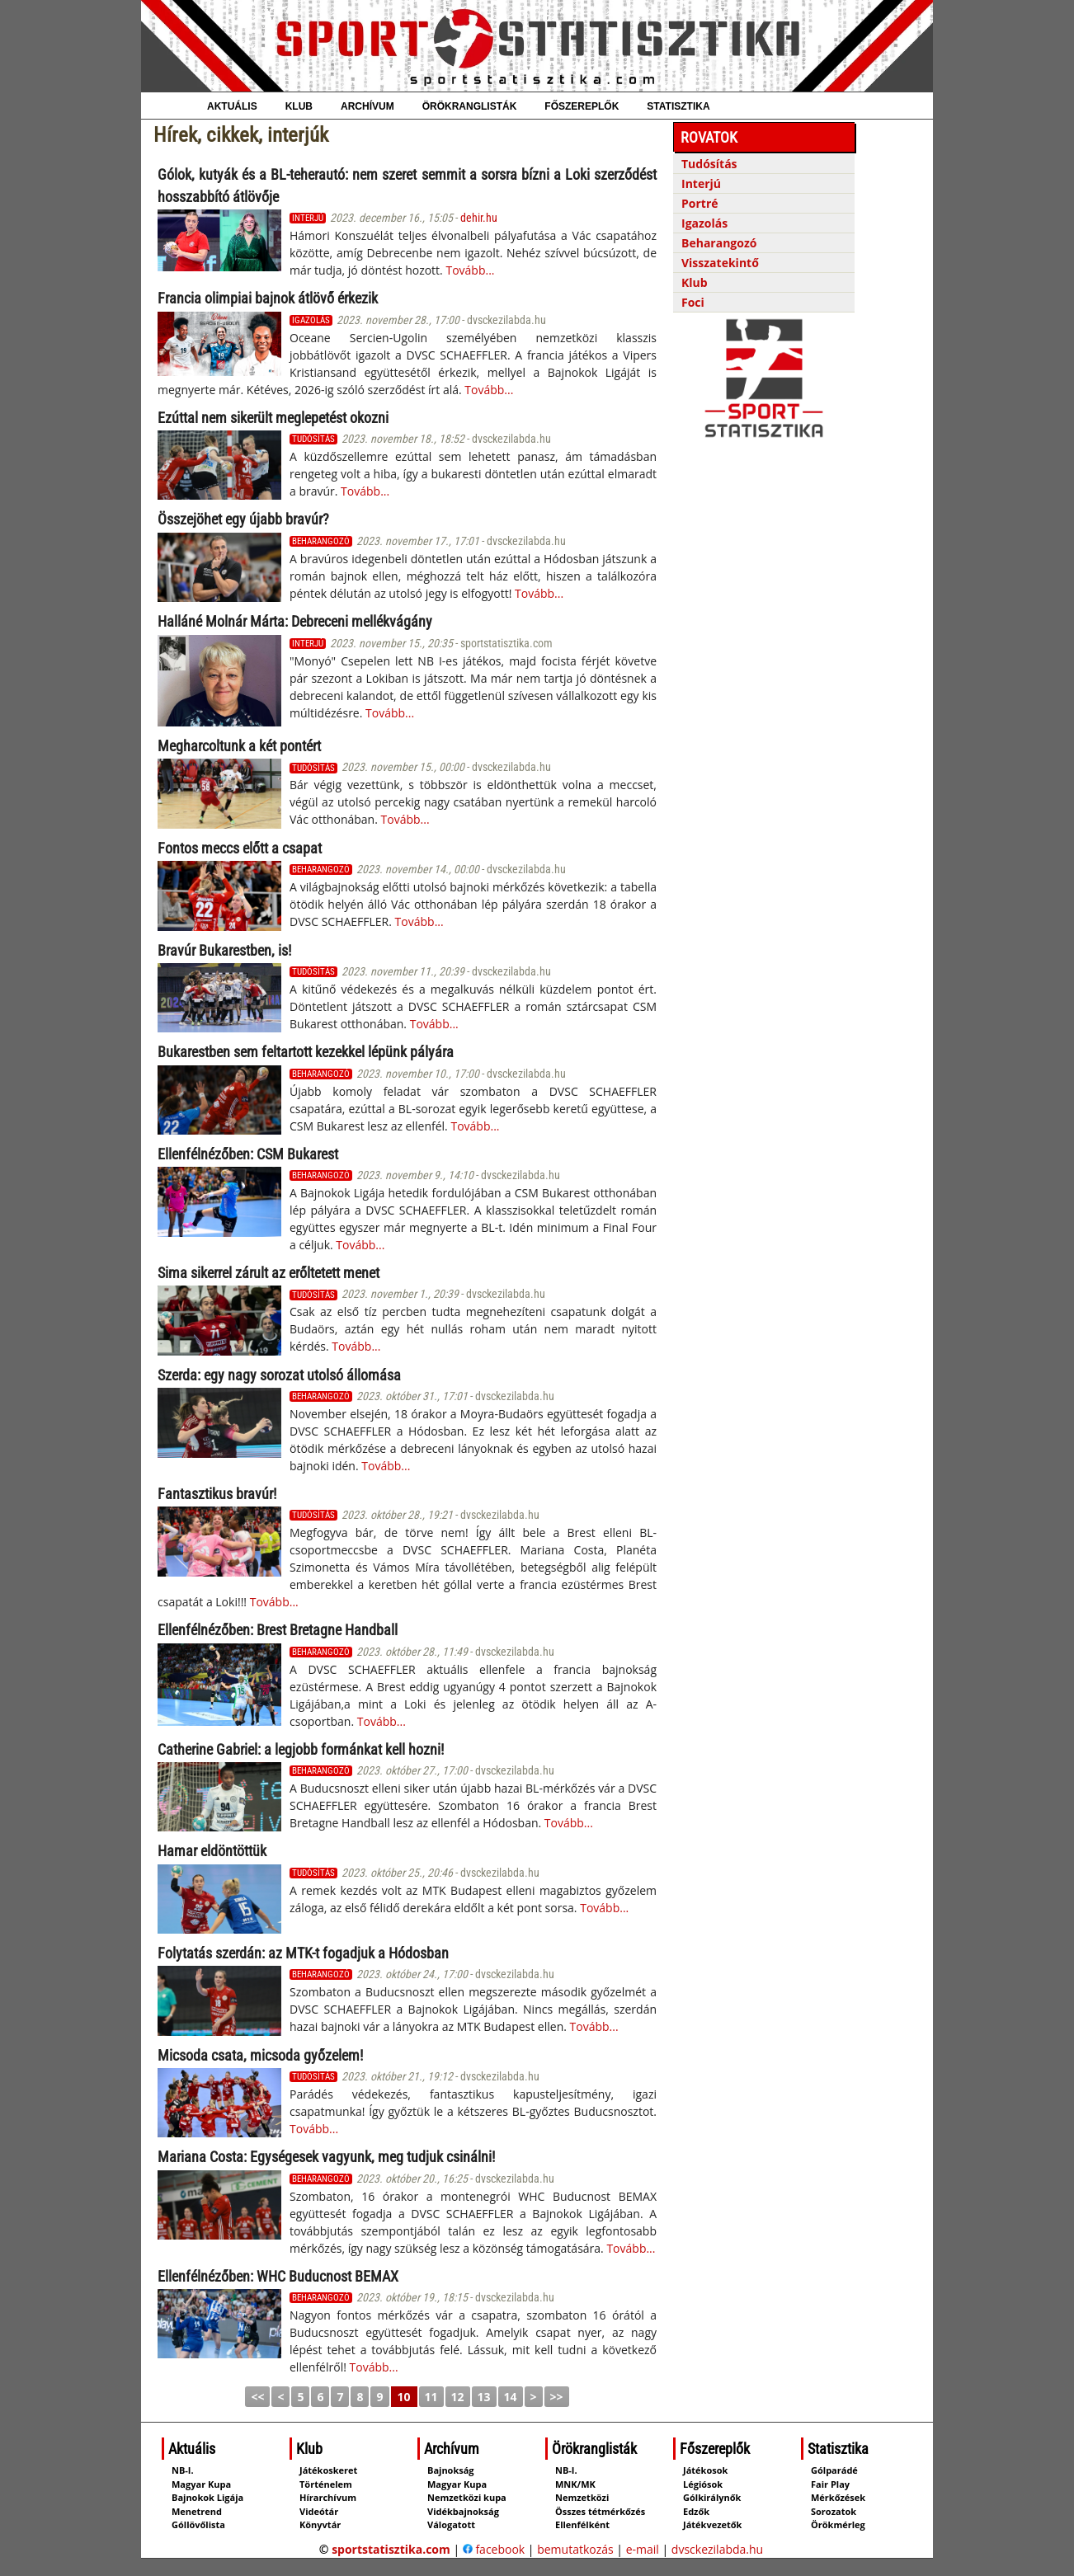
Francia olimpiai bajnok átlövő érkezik (268, 298)
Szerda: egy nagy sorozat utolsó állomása (279, 1375)
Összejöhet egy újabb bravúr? (243, 519)
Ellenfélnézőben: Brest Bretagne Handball (278, 1629)
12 (457, 2396)
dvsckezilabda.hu (717, 2549)
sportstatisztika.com (391, 2549)
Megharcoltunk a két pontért (239, 745)
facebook (494, 2549)
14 (510, 2396)
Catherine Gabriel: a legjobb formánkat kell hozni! (301, 1749)
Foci (692, 302)
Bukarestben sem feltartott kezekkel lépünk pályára (306, 1051)
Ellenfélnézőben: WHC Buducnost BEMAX (278, 2276)
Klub (694, 282)
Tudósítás (709, 164)
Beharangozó (718, 243)
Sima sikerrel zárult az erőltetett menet (268, 1272)
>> (556, 2396)
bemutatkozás (575, 2549)
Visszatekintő (720, 262)
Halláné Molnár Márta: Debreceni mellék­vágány (295, 621)
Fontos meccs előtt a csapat (240, 848)
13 (484, 2396)
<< (257, 2396)
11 (431, 2396)
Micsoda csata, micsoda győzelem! (260, 2055)
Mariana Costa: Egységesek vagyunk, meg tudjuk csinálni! (326, 2156)
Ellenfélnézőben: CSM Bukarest (248, 1154)
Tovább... (469, 270)
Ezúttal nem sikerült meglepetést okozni (273, 417)
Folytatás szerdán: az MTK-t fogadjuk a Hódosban (303, 1953)
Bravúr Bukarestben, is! (224, 950)
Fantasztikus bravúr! (217, 1493)
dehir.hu (478, 217)
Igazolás (704, 223)
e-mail (642, 2549)
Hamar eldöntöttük (212, 1850)
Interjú (701, 183)
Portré (699, 203)
